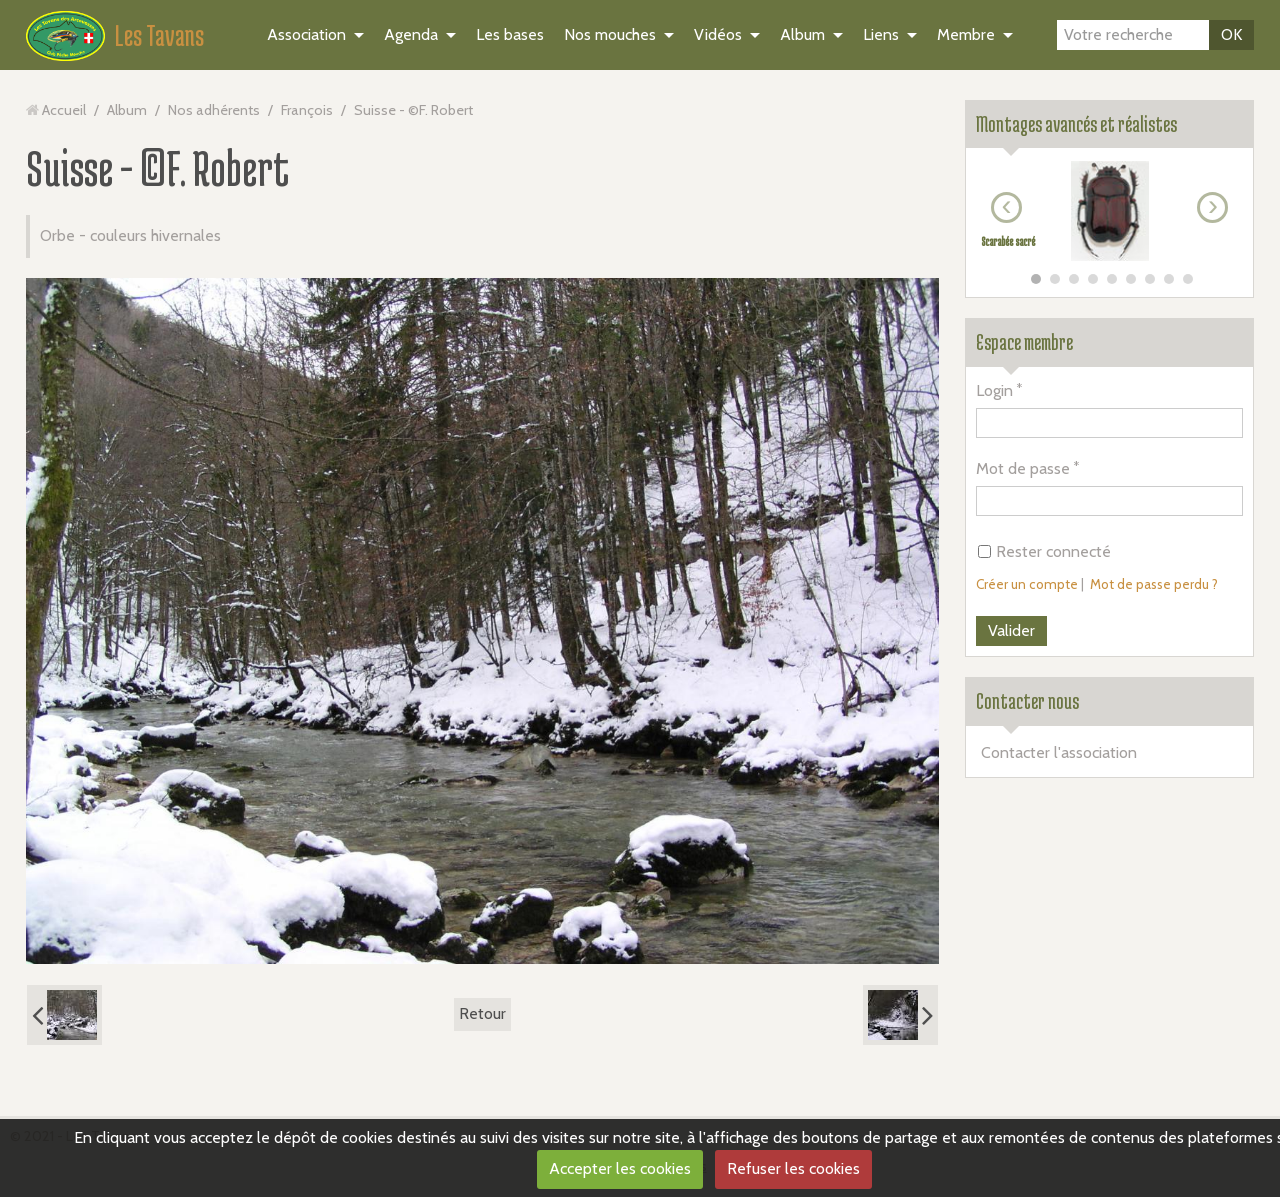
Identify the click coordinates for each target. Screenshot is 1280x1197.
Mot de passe (1023, 468)
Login (994, 390)
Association (306, 34)
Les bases (510, 34)
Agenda (411, 34)
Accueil (64, 110)
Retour (482, 1013)
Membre (966, 34)
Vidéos (718, 34)
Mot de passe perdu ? (1154, 584)
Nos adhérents (214, 110)
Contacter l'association (1059, 752)
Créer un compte (1027, 584)
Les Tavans (159, 35)
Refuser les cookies (793, 1168)
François (307, 110)
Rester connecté (1044, 551)
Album (802, 34)
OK (1231, 34)
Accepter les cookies (620, 1168)
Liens (881, 34)
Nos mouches (610, 34)
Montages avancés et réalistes (1076, 124)
